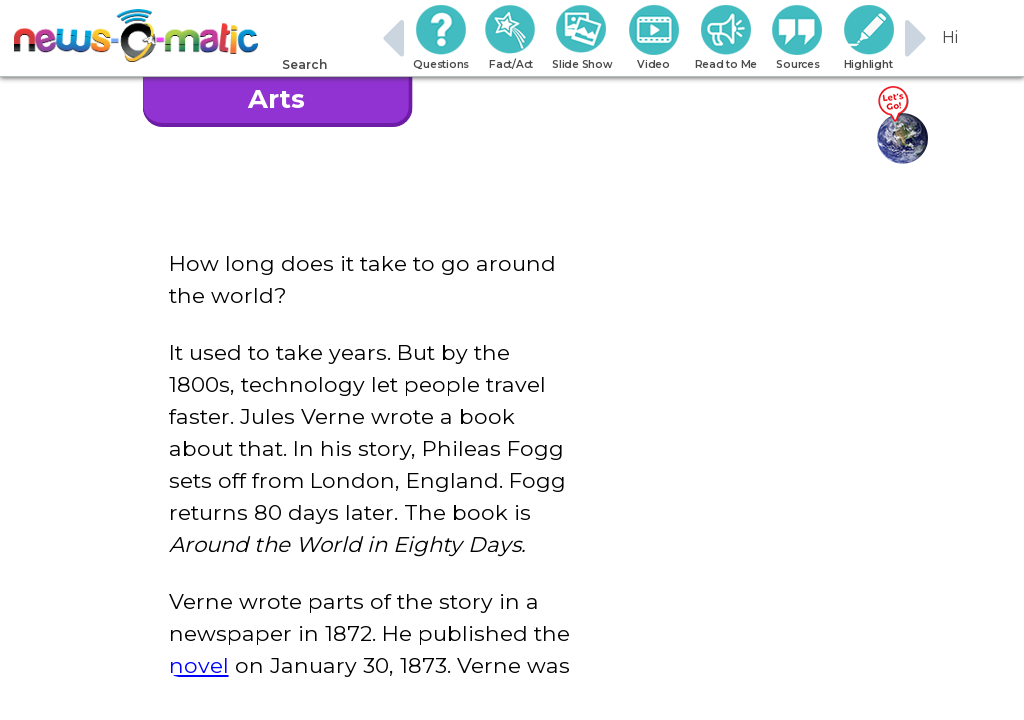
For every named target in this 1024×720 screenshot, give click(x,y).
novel (199, 665)
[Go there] (902, 125)
